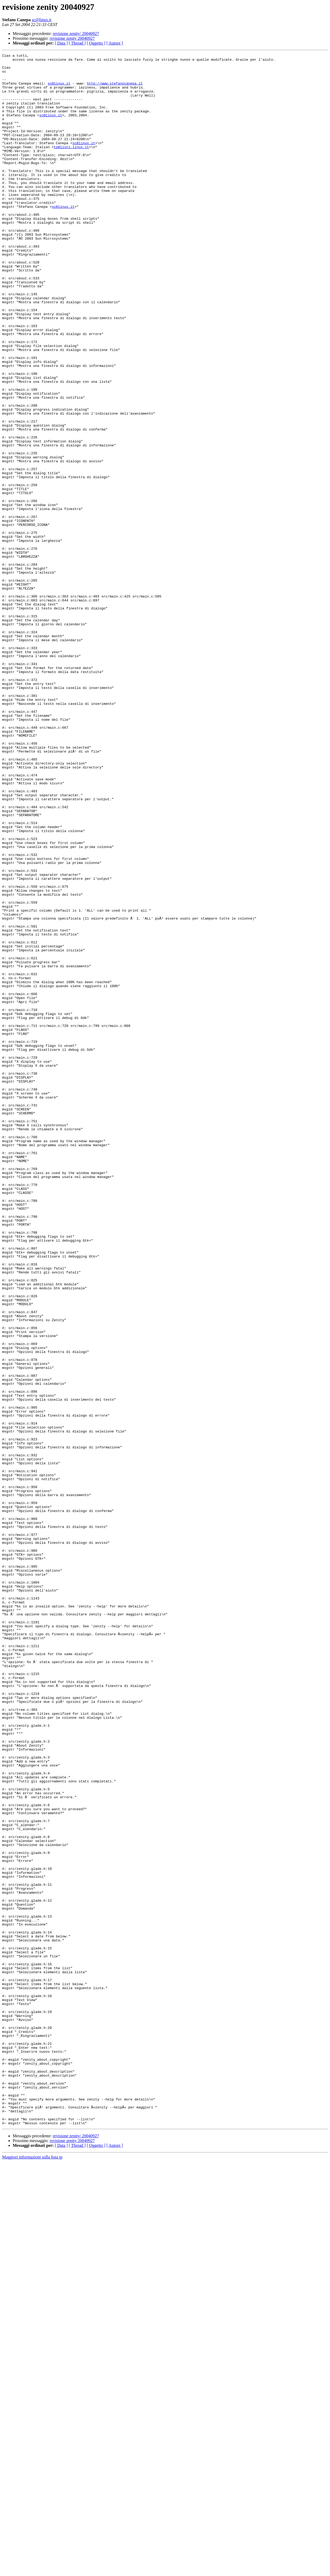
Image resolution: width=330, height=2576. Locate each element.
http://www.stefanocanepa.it (115, 89)
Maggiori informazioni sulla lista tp (32, 2571)
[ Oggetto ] (96, 43)
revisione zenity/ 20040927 (76, 33)
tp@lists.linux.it (71, 166)
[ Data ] (61, 43)
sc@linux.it (41, 19)
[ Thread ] (77, 43)
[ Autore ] (114, 43)
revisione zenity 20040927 (72, 38)
